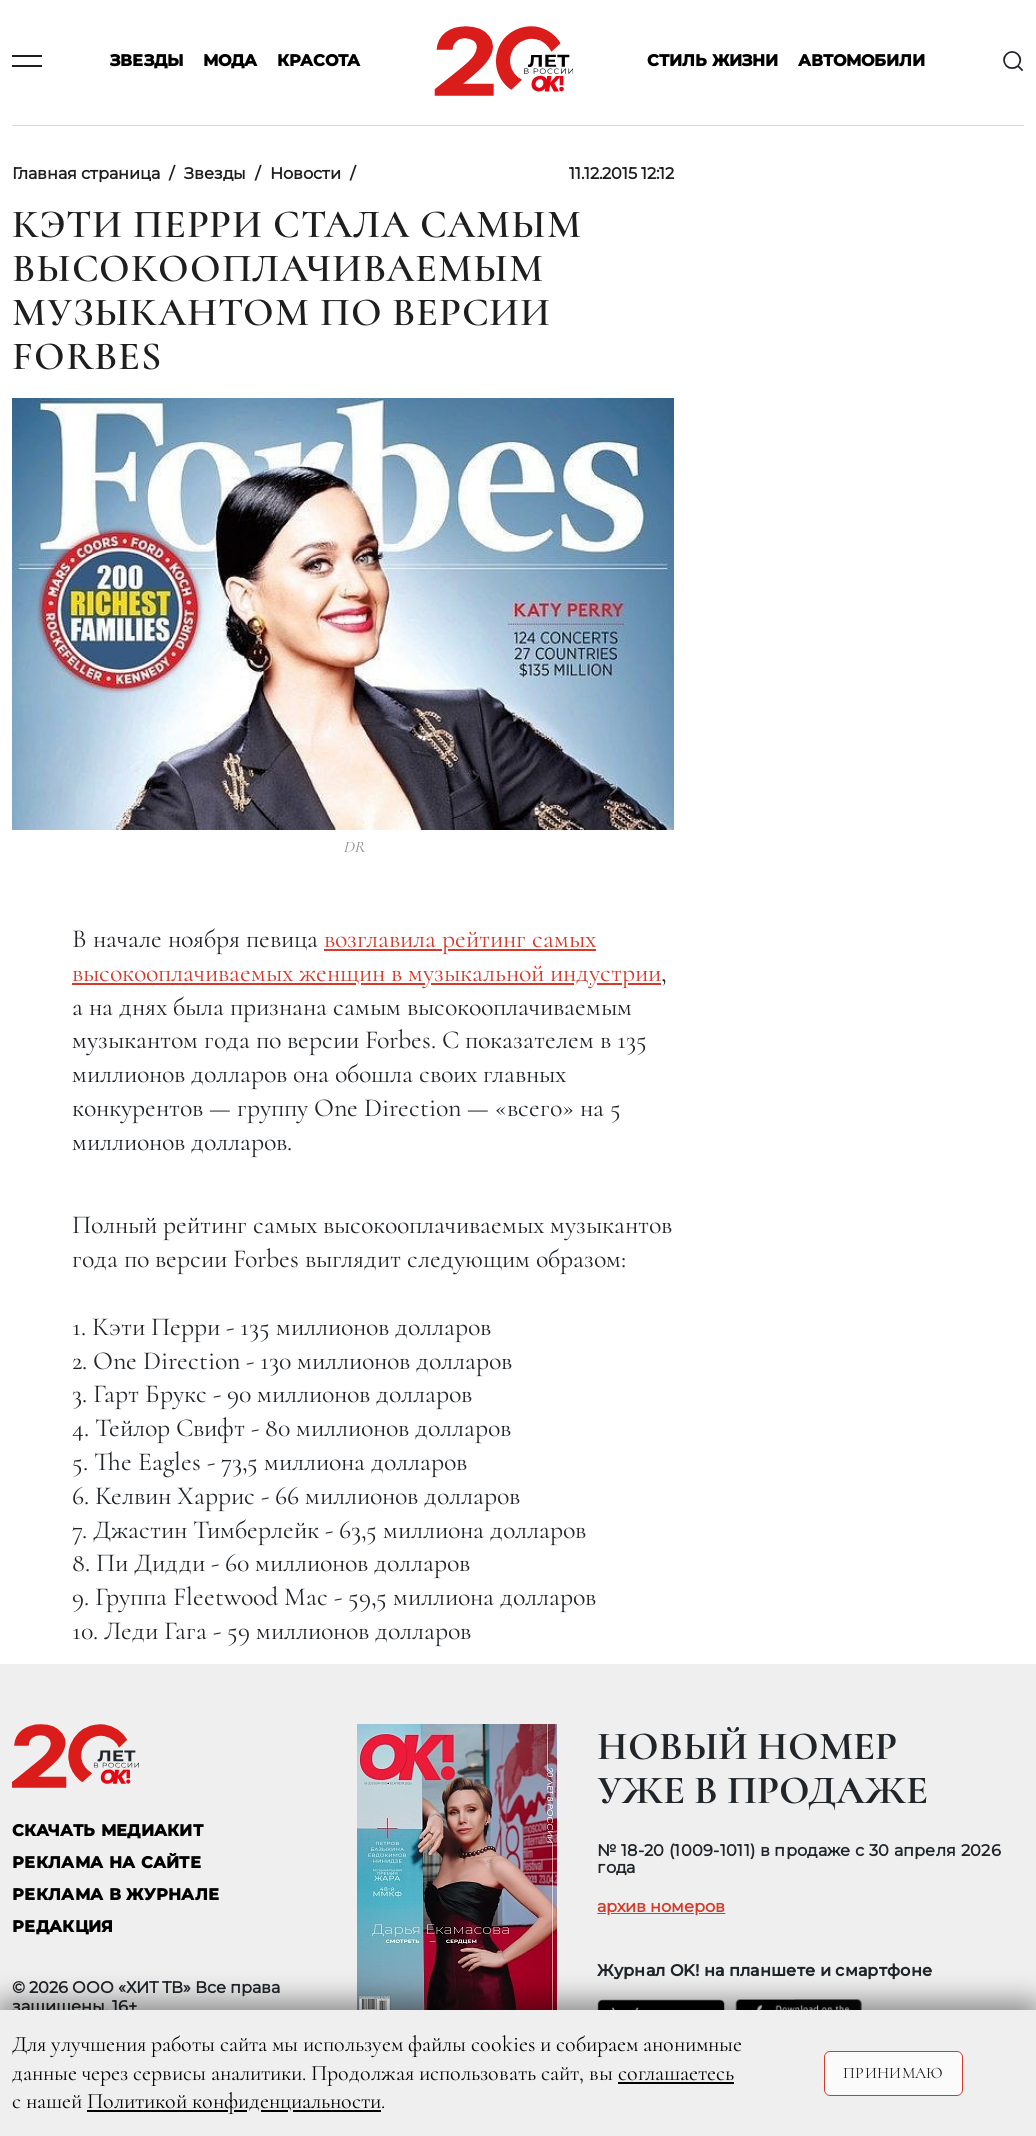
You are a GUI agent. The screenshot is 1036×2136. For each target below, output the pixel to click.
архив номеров (661, 1907)
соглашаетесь (676, 2073)
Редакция (63, 1926)
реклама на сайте (106, 1862)
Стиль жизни (712, 61)
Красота (318, 61)
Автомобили (861, 61)
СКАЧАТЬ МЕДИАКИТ (107, 1830)
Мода (230, 61)
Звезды (146, 61)
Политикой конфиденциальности (234, 2101)
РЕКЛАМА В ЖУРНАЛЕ (115, 1894)
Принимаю (893, 2073)
